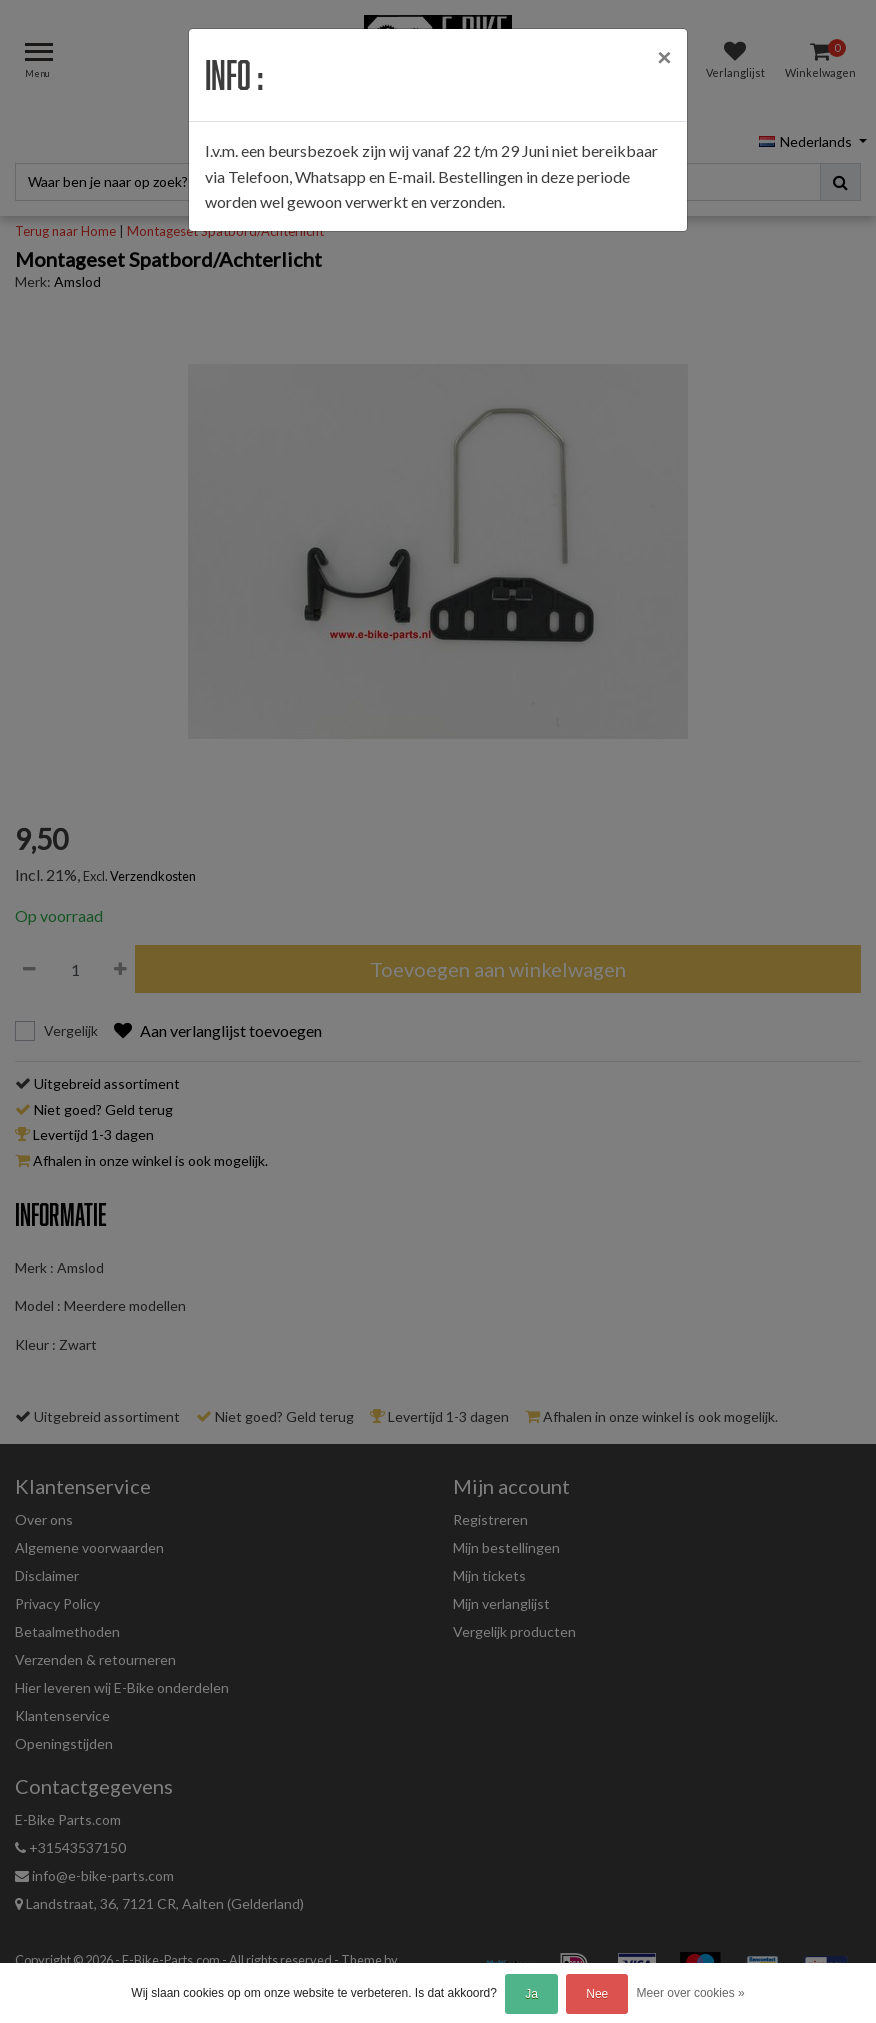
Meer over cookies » (691, 1993)
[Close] (664, 57)
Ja (531, 1994)
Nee (597, 1994)
